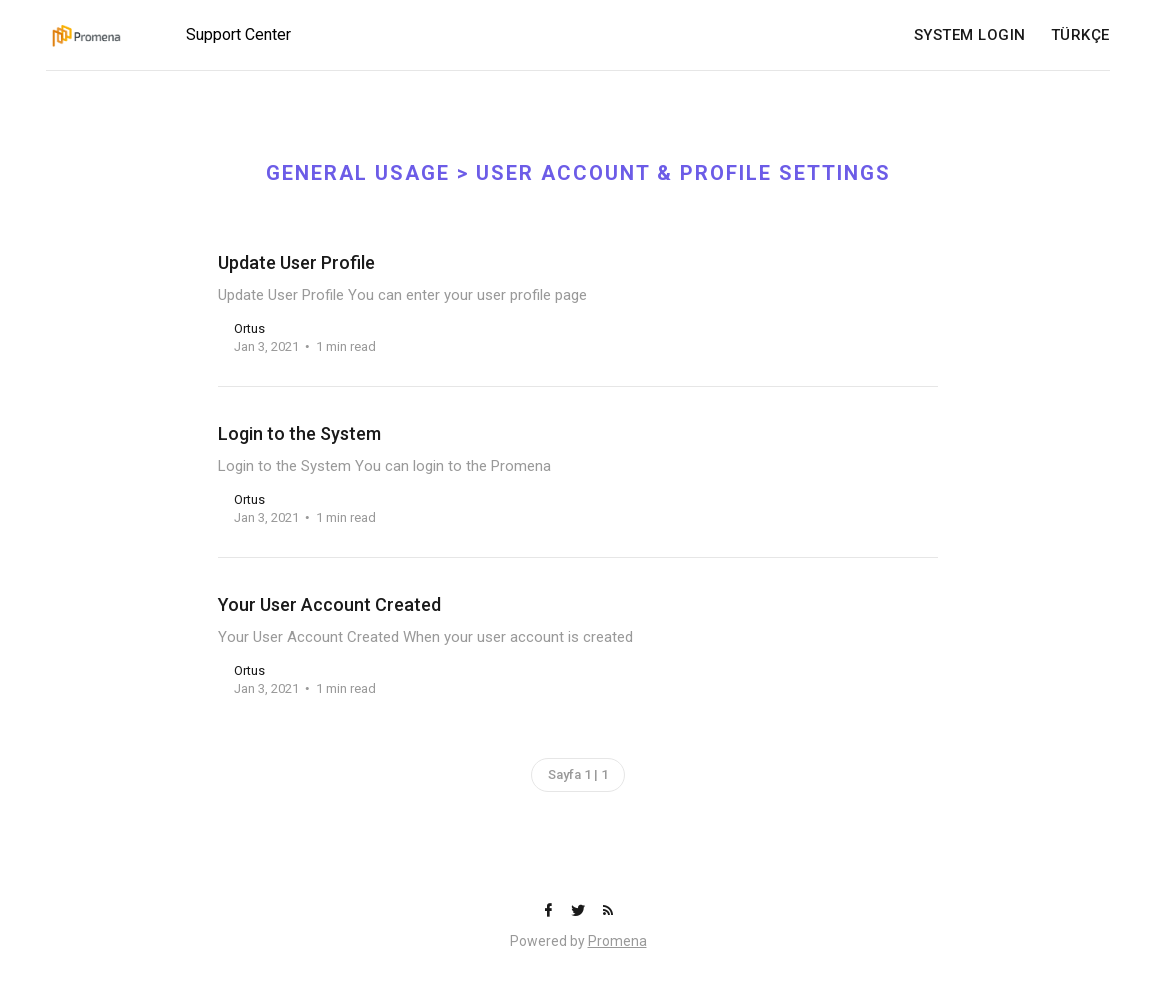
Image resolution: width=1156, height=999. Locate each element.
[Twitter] (580, 911)
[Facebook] (550, 911)
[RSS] (608, 911)
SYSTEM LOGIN (970, 35)
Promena (617, 941)
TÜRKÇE (1080, 35)
